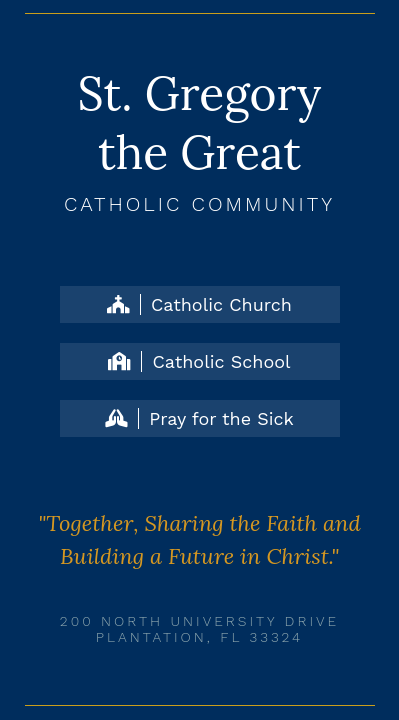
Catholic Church (199, 304)
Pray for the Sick (199, 418)
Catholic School (199, 361)
